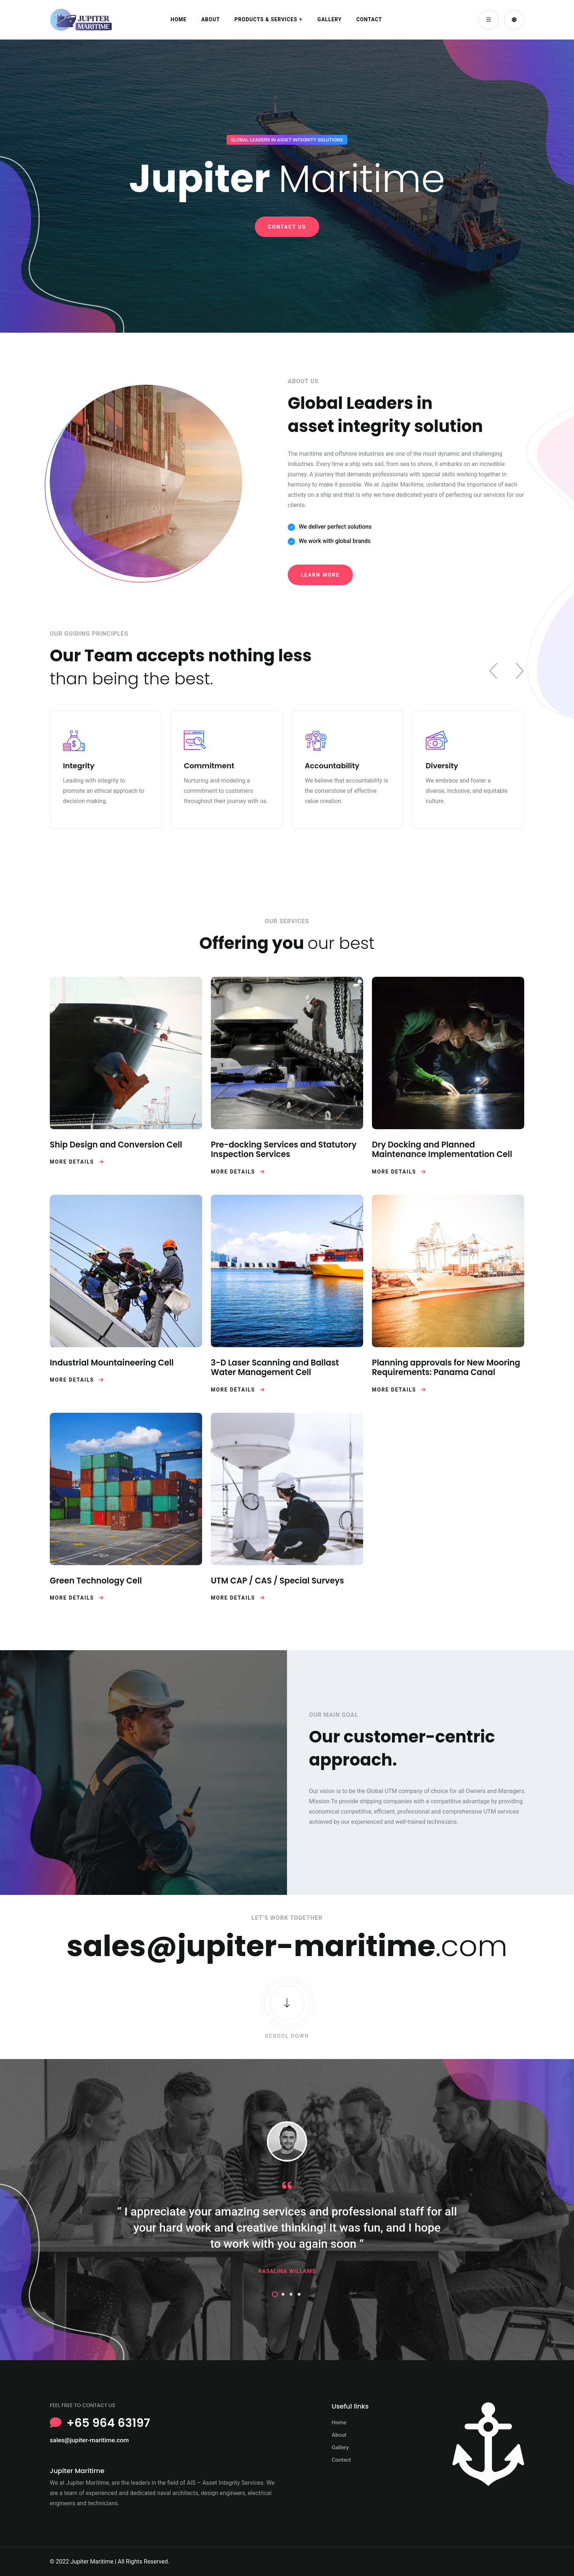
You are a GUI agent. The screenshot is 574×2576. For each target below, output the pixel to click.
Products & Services (266, 19)
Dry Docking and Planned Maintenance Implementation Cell (442, 1149)
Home (179, 19)
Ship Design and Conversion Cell (116, 1144)
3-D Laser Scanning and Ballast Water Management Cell (275, 1367)
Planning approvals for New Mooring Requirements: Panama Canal (446, 1367)
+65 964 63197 (108, 2422)
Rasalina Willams (287, 2271)
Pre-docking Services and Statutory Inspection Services (284, 1149)
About (210, 19)
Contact (369, 19)
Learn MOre (320, 575)
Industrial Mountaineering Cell (112, 1362)
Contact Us (287, 227)
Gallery (329, 19)
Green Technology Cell (96, 1580)
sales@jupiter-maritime (251, 1945)
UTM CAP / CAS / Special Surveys (277, 1580)
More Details (77, 1162)
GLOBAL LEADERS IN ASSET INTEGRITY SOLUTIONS (287, 140)
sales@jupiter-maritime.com (89, 2440)
